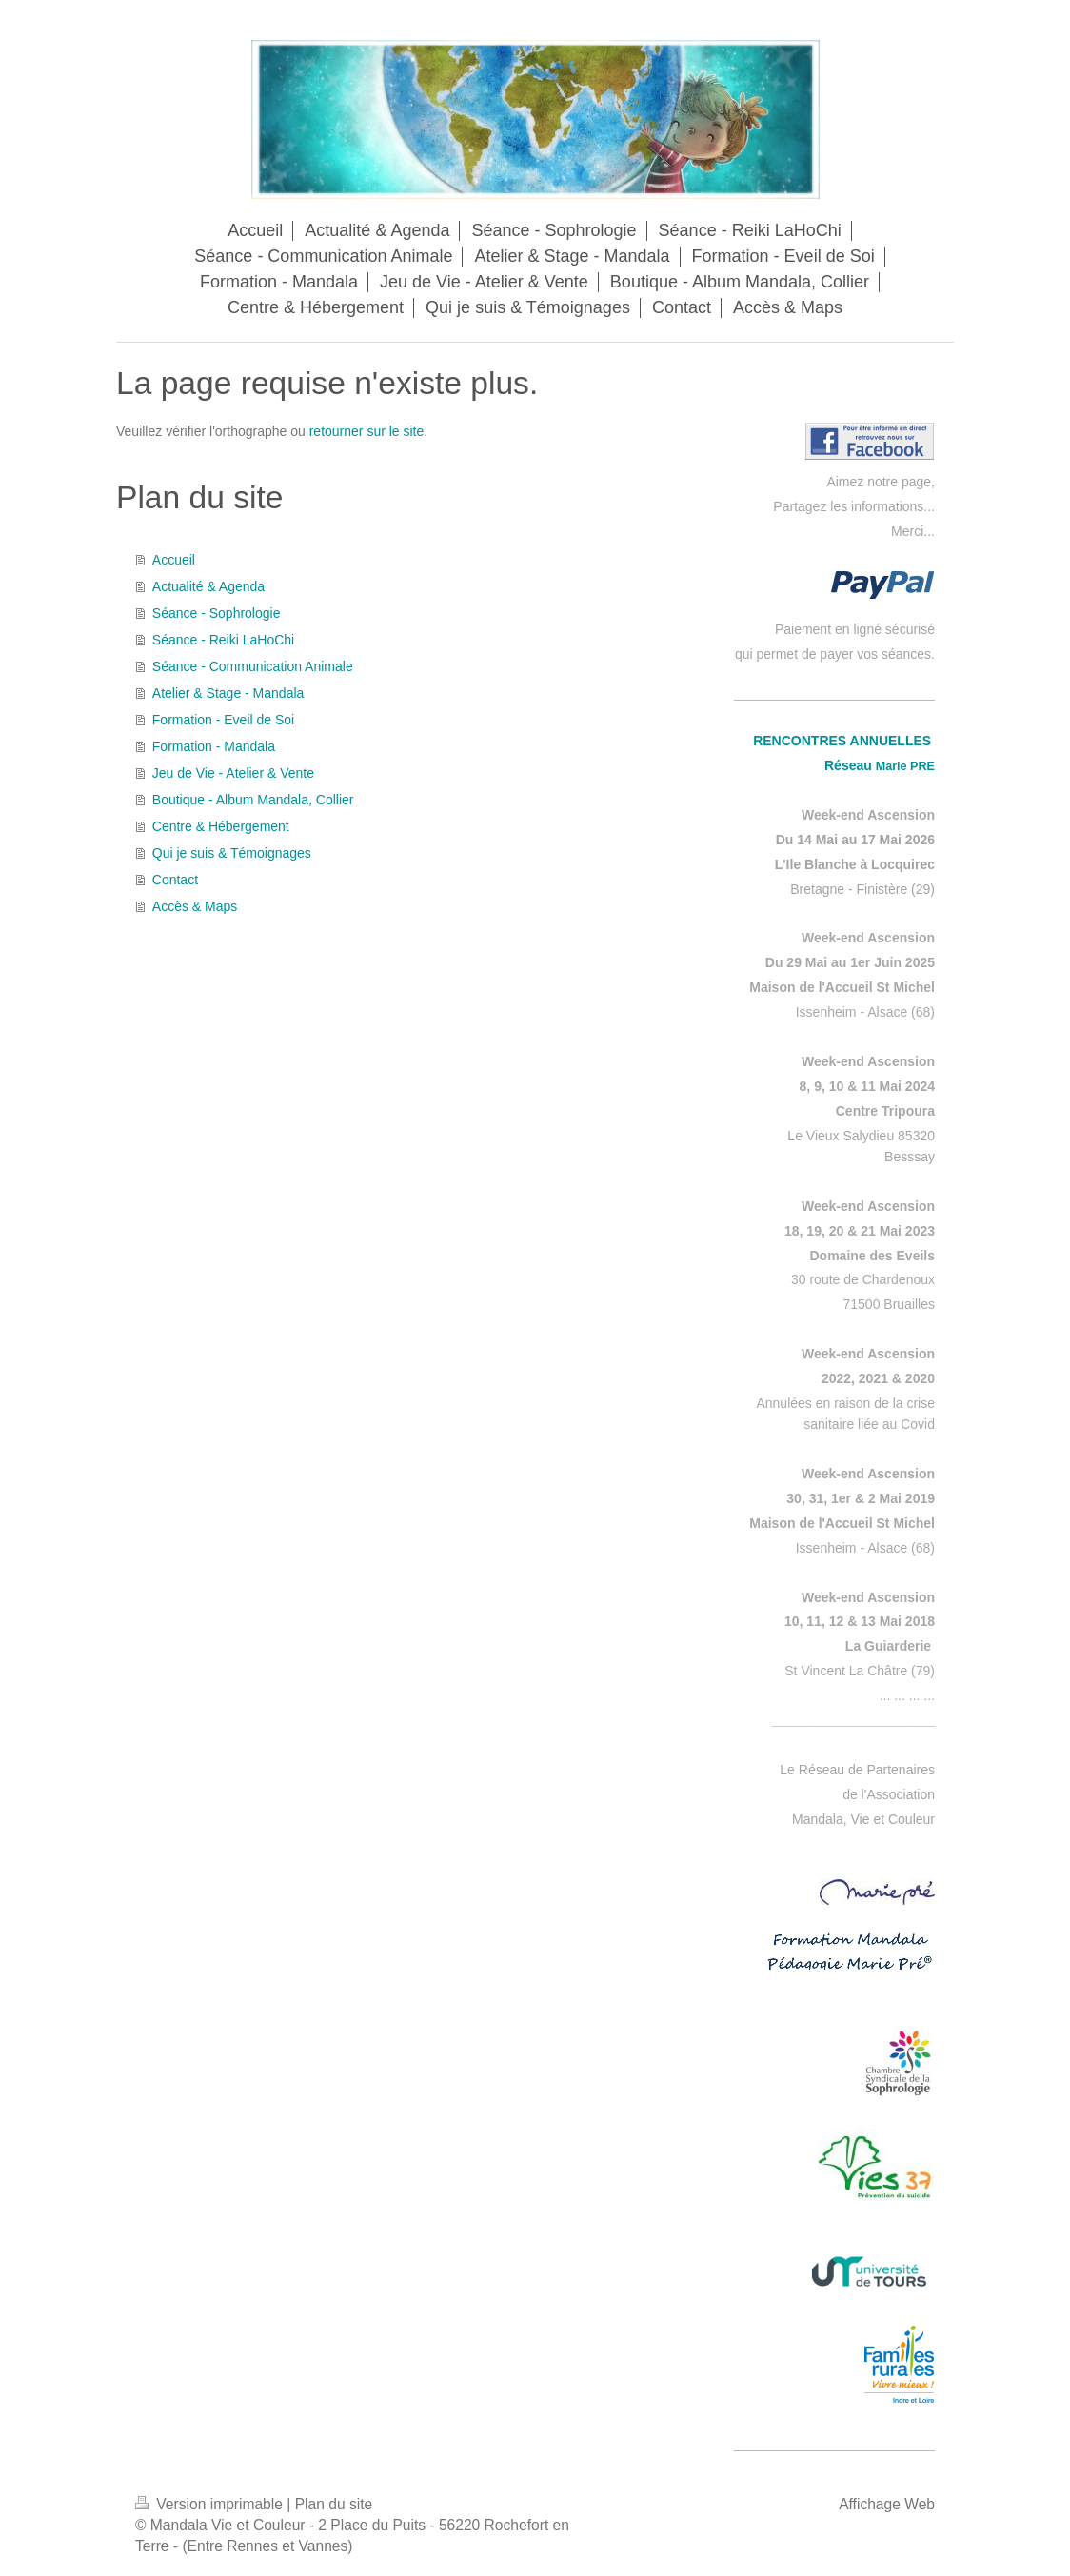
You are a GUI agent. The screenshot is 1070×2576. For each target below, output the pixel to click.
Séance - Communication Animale (252, 666)
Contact (175, 879)
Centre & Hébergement (220, 826)
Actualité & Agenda (208, 586)
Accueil (173, 559)
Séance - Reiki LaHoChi (223, 639)
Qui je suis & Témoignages (231, 853)
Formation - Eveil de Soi (223, 719)
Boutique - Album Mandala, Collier (253, 799)
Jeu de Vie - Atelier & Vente (233, 773)
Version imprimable (211, 2504)
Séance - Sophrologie (216, 613)
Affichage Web (887, 2504)
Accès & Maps (194, 906)
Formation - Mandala (213, 746)
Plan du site (334, 2504)
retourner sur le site (367, 431)
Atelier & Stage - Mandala (228, 693)
